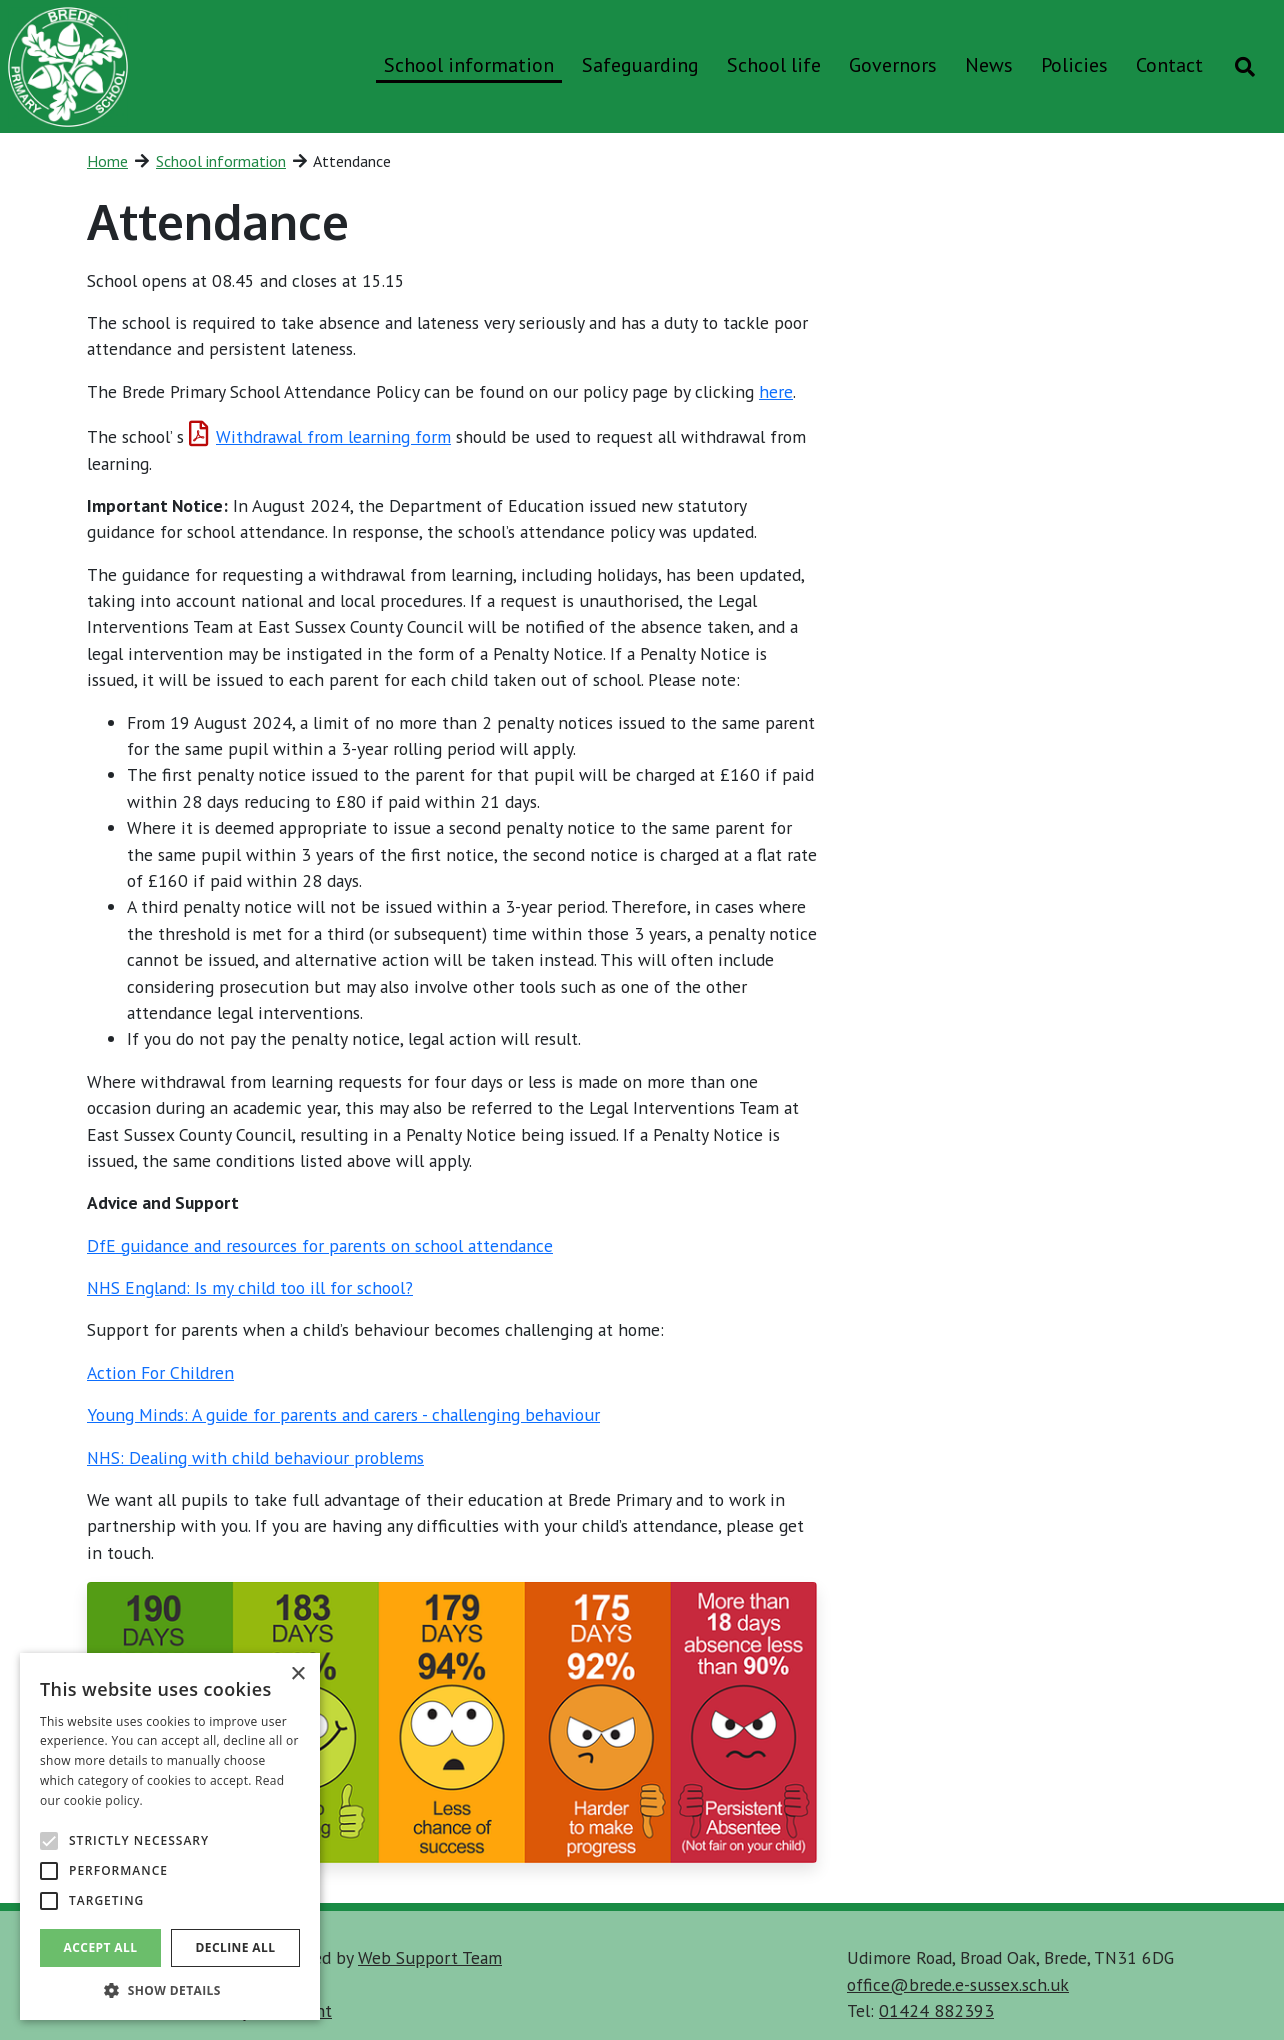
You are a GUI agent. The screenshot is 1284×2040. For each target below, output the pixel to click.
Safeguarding (640, 65)
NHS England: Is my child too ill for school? (250, 1287)
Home (107, 161)
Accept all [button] (101, 1947)
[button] (170, 1990)
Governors (893, 65)
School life (774, 65)
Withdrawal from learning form (320, 436)
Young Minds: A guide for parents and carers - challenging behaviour (343, 1414)
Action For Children (160, 1372)
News (989, 65)
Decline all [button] (236, 1947)
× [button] (297, 1674)
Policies (1074, 65)
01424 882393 (936, 2010)
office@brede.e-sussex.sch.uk (958, 1984)
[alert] (170, 1836)
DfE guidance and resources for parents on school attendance (320, 1245)
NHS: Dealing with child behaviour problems (255, 1457)
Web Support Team (430, 1957)
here (776, 391)
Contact (1169, 65)
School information (469, 65)
